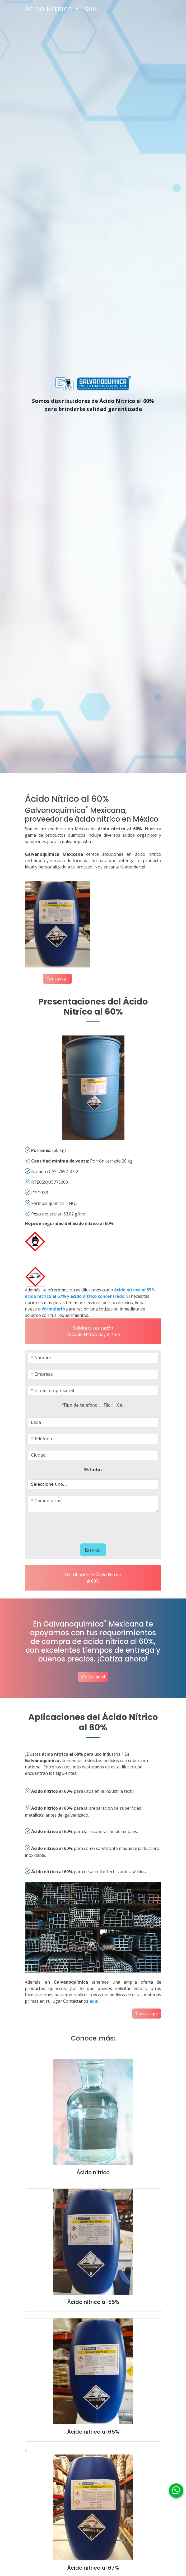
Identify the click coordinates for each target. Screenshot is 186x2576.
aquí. (94, 2001)
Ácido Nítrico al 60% (61, 9)
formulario (53, 1309)
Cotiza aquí (57, 979)
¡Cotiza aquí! (93, 1677)
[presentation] (78, 1526)
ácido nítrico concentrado (97, 1296)
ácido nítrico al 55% (134, 1290)
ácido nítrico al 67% (45, 1296)
